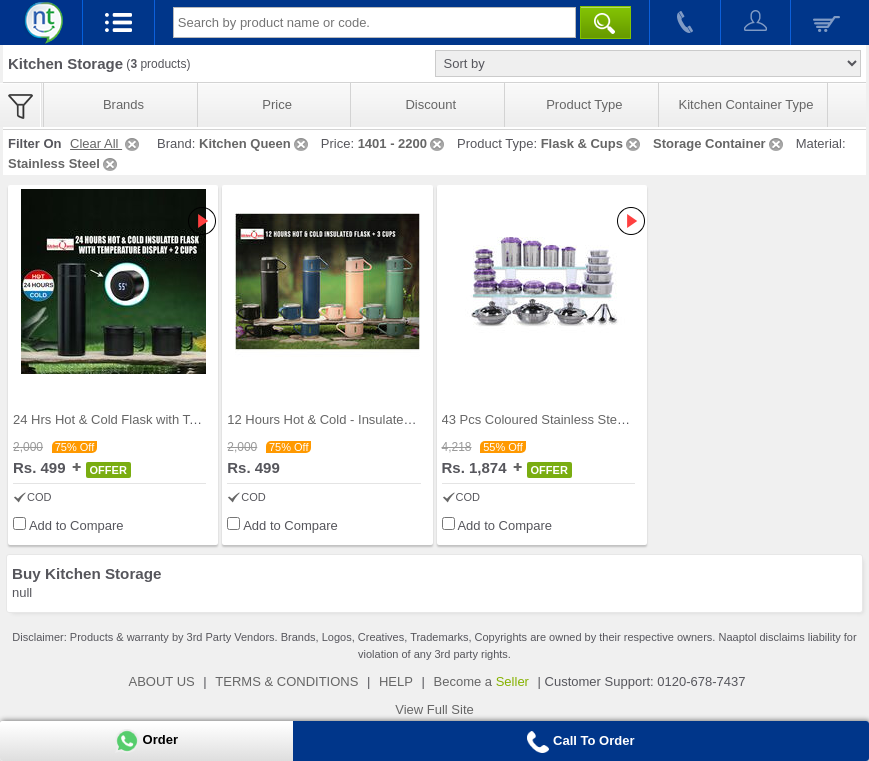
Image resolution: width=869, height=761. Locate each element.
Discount (430, 104)
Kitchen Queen (255, 143)
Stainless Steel (64, 163)
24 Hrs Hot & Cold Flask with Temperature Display (157, 419)
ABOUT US (162, 681)
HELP (396, 681)
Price (277, 104)
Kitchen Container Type (746, 104)
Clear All (106, 143)
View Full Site (434, 709)
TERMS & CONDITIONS (286, 681)
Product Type (584, 104)
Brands (123, 104)
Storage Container (719, 143)
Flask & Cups (592, 143)
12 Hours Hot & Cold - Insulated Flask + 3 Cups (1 (371, 419)
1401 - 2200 (402, 143)
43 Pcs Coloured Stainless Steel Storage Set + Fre (588, 419)
